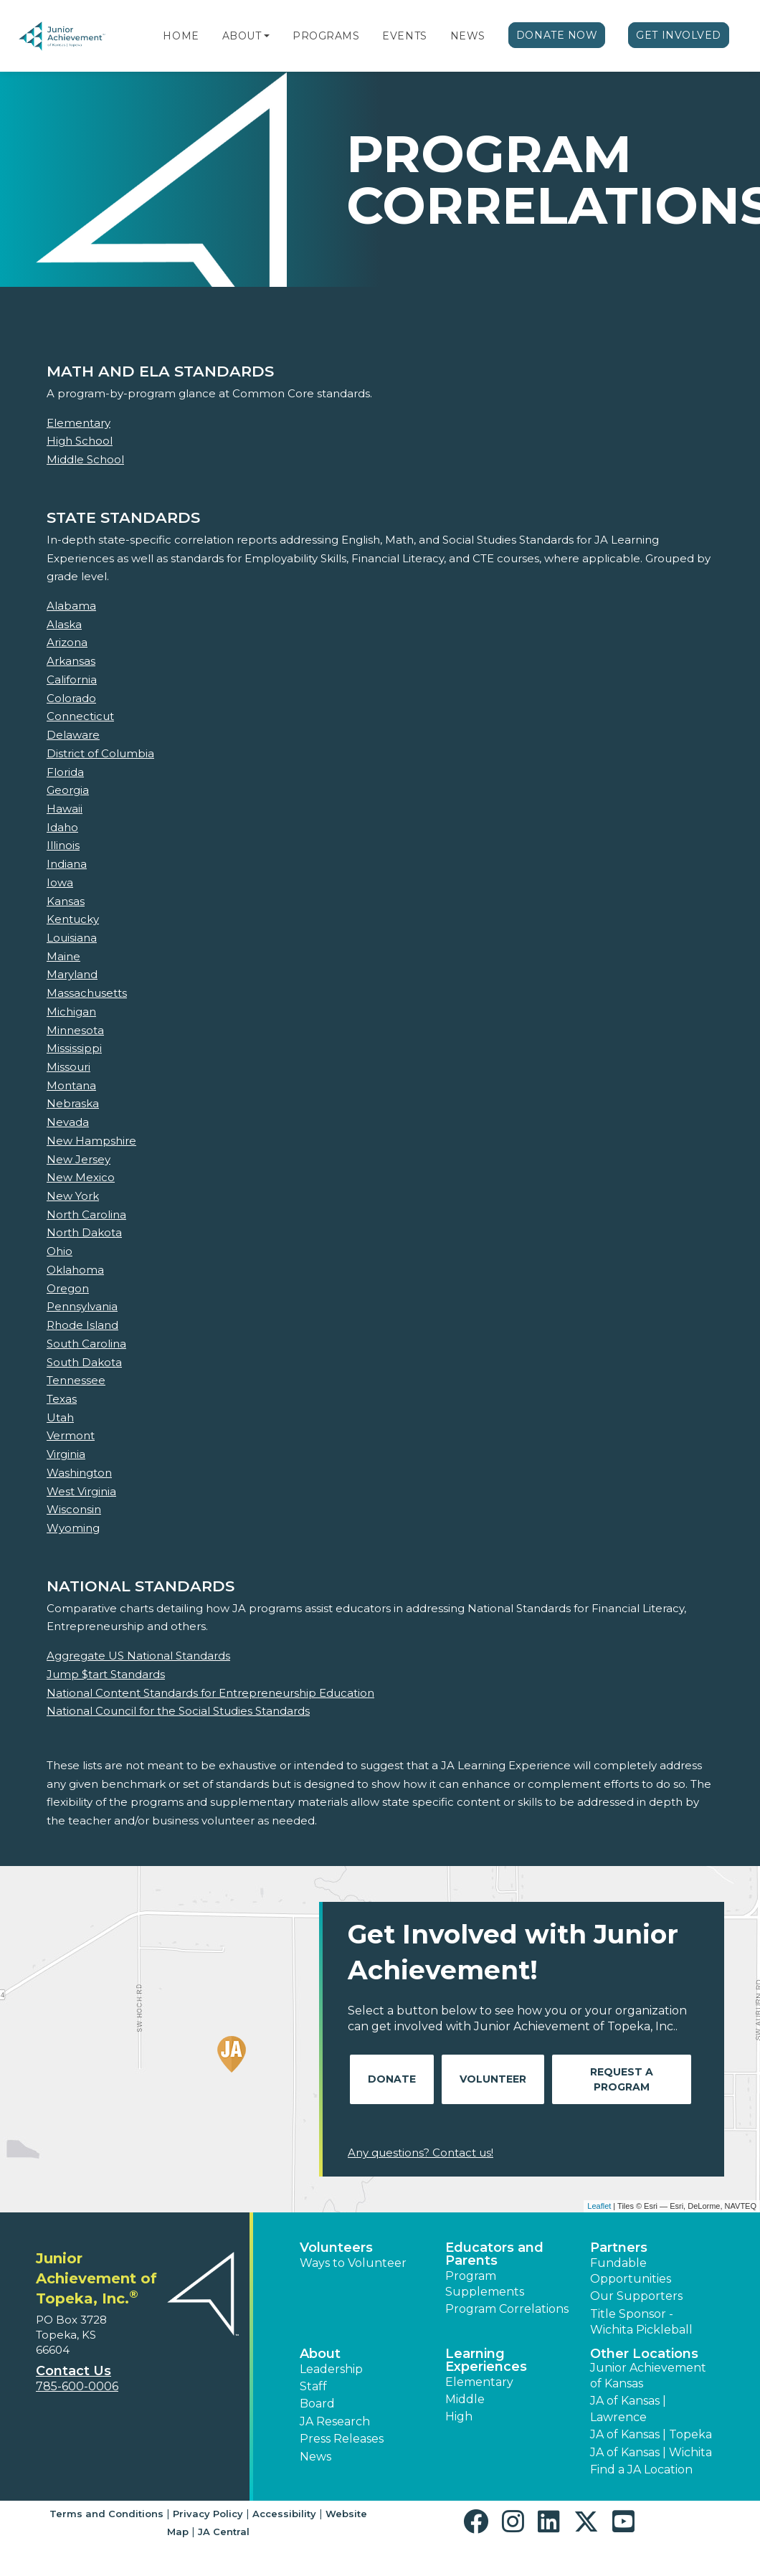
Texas (62, 1399)
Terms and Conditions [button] (106, 2513)
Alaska (64, 624)
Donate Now (557, 35)
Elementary (78, 423)
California (72, 679)
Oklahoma (75, 1270)
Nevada (68, 1122)
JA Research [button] (335, 2421)
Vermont (71, 1435)
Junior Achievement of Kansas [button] (648, 2375)
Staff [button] (313, 2386)
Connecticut (80, 716)
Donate (392, 2079)
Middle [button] (465, 2399)
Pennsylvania (82, 1306)
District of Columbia (100, 753)
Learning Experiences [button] (486, 2360)
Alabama (71, 605)
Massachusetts (87, 993)
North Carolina (86, 1214)
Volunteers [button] (336, 2247)
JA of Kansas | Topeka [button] (651, 2434)
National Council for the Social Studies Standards (178, 1711)
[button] (267, 35)
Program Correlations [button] (507, 2309)
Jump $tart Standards (106, 1674)
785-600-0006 (77, 2386)
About (242, 35)
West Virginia (81, 1491)
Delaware (73, 735)
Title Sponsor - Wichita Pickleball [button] (641, 2321)
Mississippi (74, 1048)
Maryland (72, 974)
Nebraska (73, 1103)
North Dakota (84, 1232)
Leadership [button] (331, 2369)
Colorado (71, 698)
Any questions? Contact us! (420, 2152)
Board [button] (317, 2403)
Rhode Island (82, 1325)
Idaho (62, 827)
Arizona (67, 642)
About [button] (320, 2353)
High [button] (458, 2416)
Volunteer (493, 2079)
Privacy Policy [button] (208, 2513)
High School (80, 441)
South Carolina (86, 1343)
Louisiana (72, 937)
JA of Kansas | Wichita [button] (651, 2452)
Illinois (63, 845)
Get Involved (678, 35)
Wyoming (73, 1528)
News (467, 35)
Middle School (85, 459)
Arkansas (71, 661)
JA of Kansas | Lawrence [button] (628, 2408)
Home (181, 35)
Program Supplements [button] (484, 2283)
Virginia (66, 1454)
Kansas (66, 901)
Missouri (68, 1067)
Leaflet (599, 2206)
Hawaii (64, 808)
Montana (71, 1085)
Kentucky (73, 919)
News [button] (315, 2456)
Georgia (68, 790)
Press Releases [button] (342, 2438)
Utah (60, 1417)
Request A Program (621, 2079)
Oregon (68, 1288)
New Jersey (78, 1159)
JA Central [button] (224, 2531)
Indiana (67, 864)
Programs (326, 35)
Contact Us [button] (73, 2370)
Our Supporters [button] (636, 2296)
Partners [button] (618, 2247)
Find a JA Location (641, 2469)
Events (404, 35)
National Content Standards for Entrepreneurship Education (210, 1693)
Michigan (71, 1011)
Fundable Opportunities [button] (630, 2271)
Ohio (59, 1251)
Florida (65, 772)
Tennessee (76, 1380)
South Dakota (84, 1362)
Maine (63, 956)
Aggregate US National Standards (138, 1655)
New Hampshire (91, 1140)
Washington (79, 1472)
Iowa (60, 882)
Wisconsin (74, 1509)
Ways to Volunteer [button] (353, 2263)
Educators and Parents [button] (494, 2254)
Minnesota (75, 1030)
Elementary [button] (479, 2382)
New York (73, 1196)
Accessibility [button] (284, 2513)
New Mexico (81, 1177)
